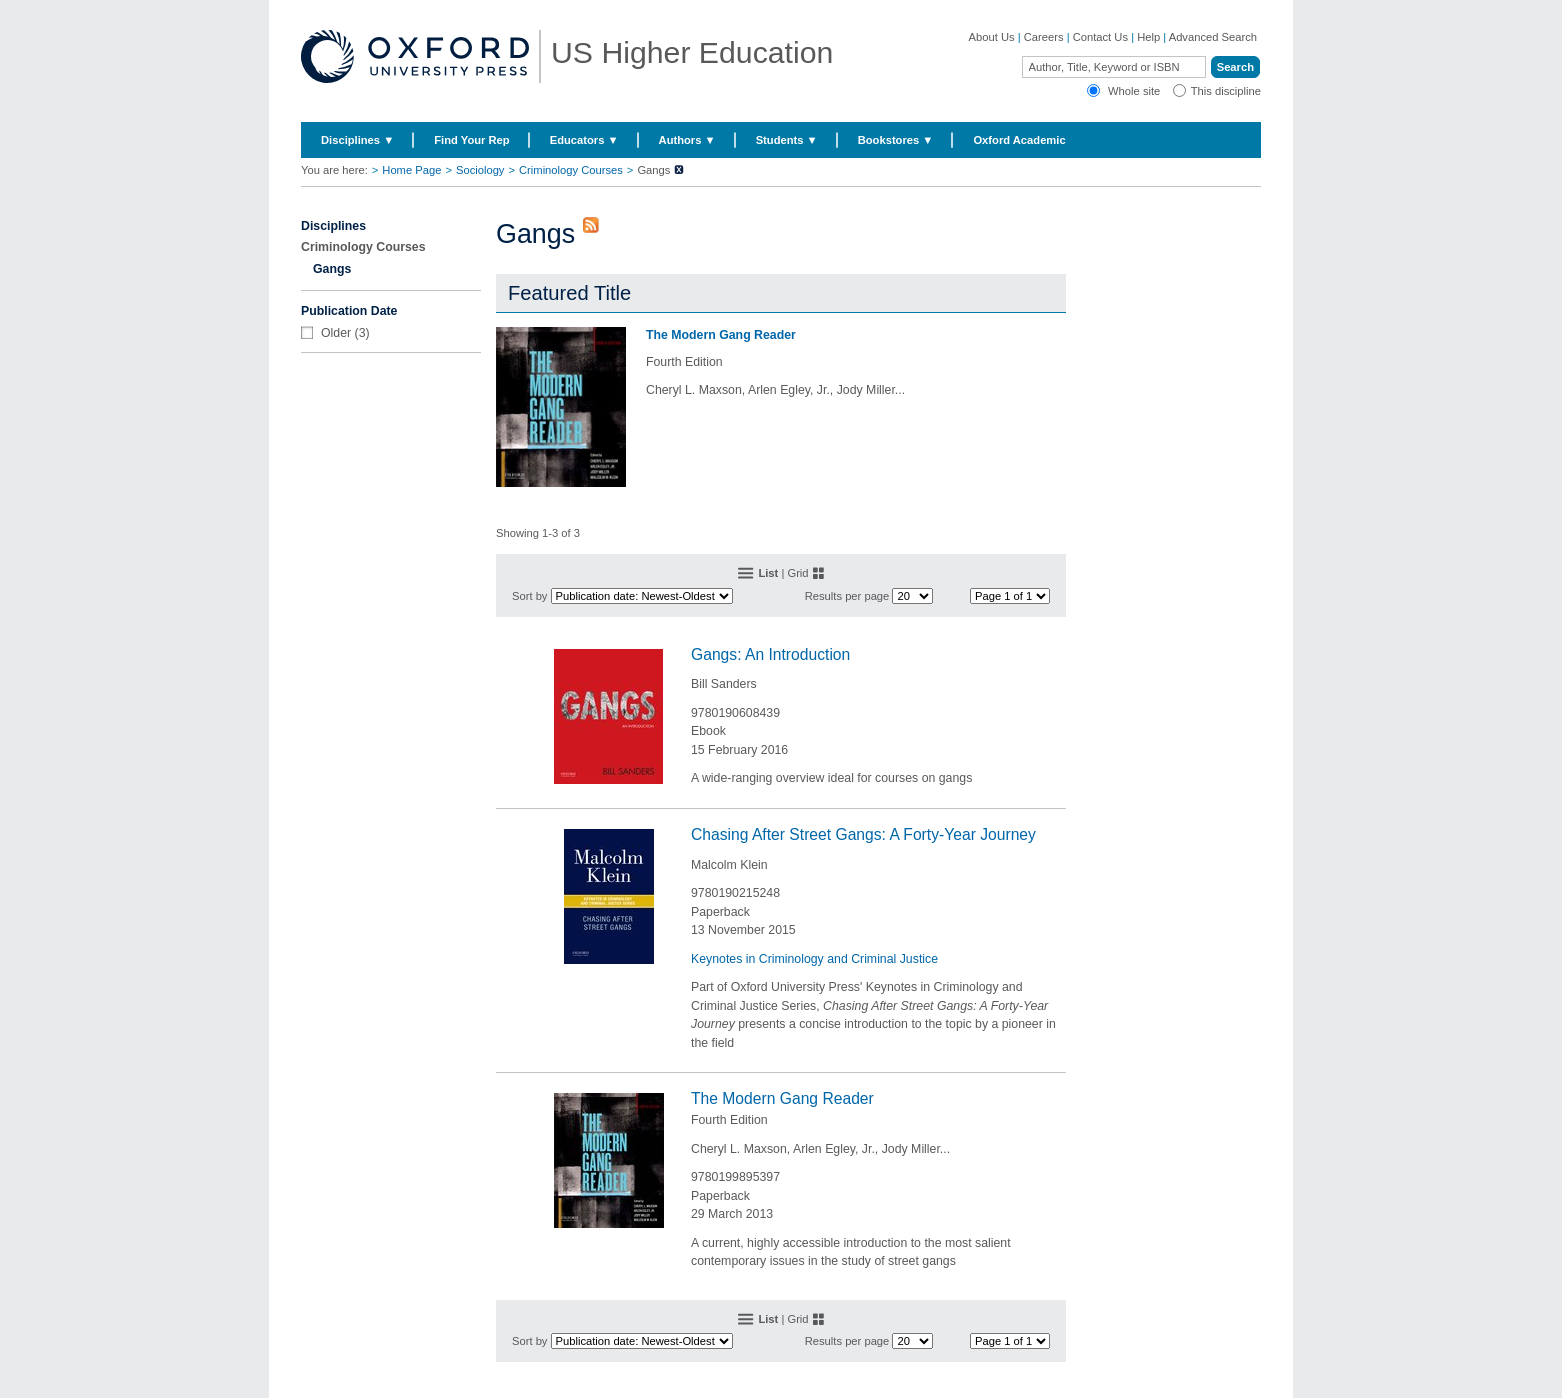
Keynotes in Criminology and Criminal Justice (814, 959)
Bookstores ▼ (896, 140)
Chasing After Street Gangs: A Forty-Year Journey (863, 834)
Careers (1044, 37)
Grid (797, 573)
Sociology (480, 170)
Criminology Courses (571, 170)
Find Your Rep (471, 140)
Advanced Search (1213, 37)
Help (1148, 37)
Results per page (847, 596)
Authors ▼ (687, 140)
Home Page (411, 170)
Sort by (529, 596)
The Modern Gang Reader (721, 335)
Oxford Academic (1019, 140)
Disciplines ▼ (357, 140)
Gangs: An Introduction (770, 654)
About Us (992, 37)
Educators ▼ (584, 140)
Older (336, 333)
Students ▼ (787, 140)
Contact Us (1100, 37)
